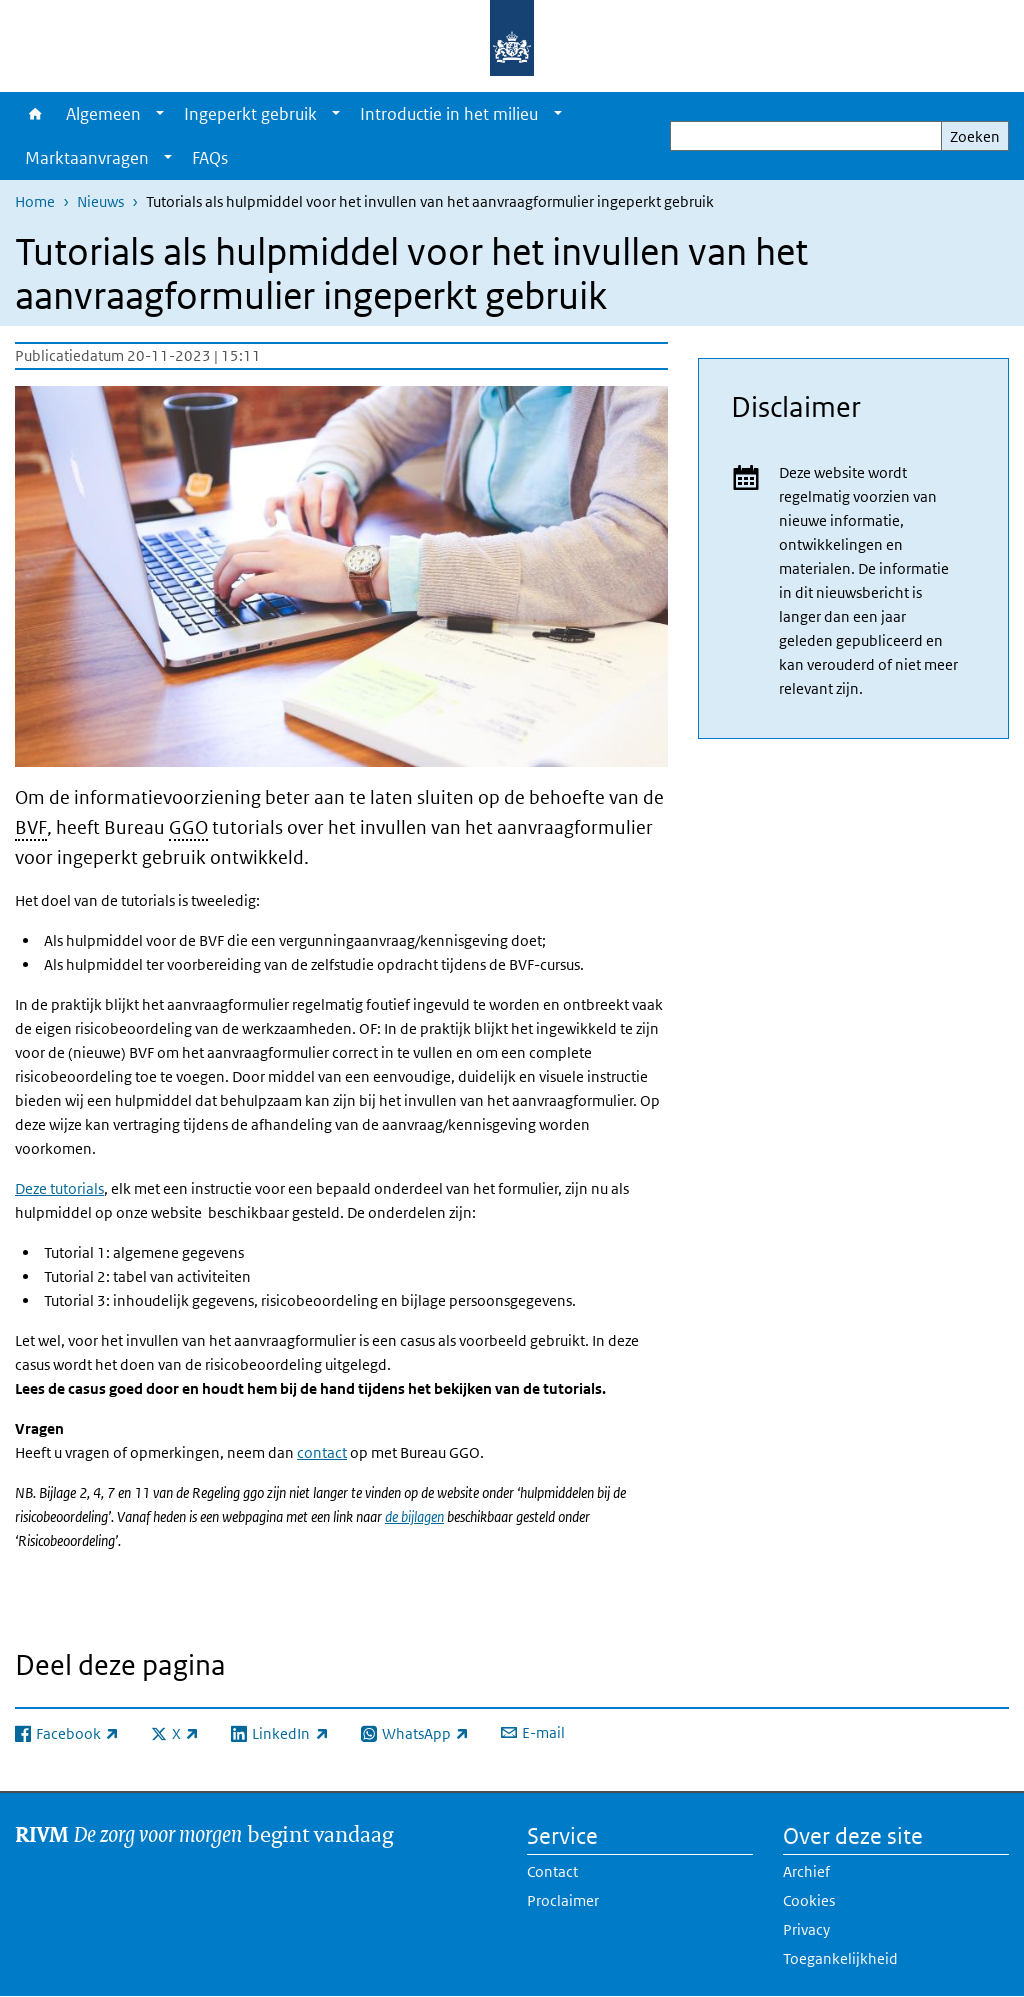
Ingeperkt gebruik (250, 114)
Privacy (806, 1929)
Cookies (809, 1900)
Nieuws (100, 201)
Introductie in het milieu (449, 114)
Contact (552, 1871)
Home (35, 114)
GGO (188, 827)
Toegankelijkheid (840, 1958)
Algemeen (103, 114)
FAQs (210, 158)
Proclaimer (563, 1900)
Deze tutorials (59, 1188)
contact (322, 1452)
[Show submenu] (160, 114)
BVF (31, 827)
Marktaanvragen (87, 158)
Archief (806, 1871)
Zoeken (975, 136)
